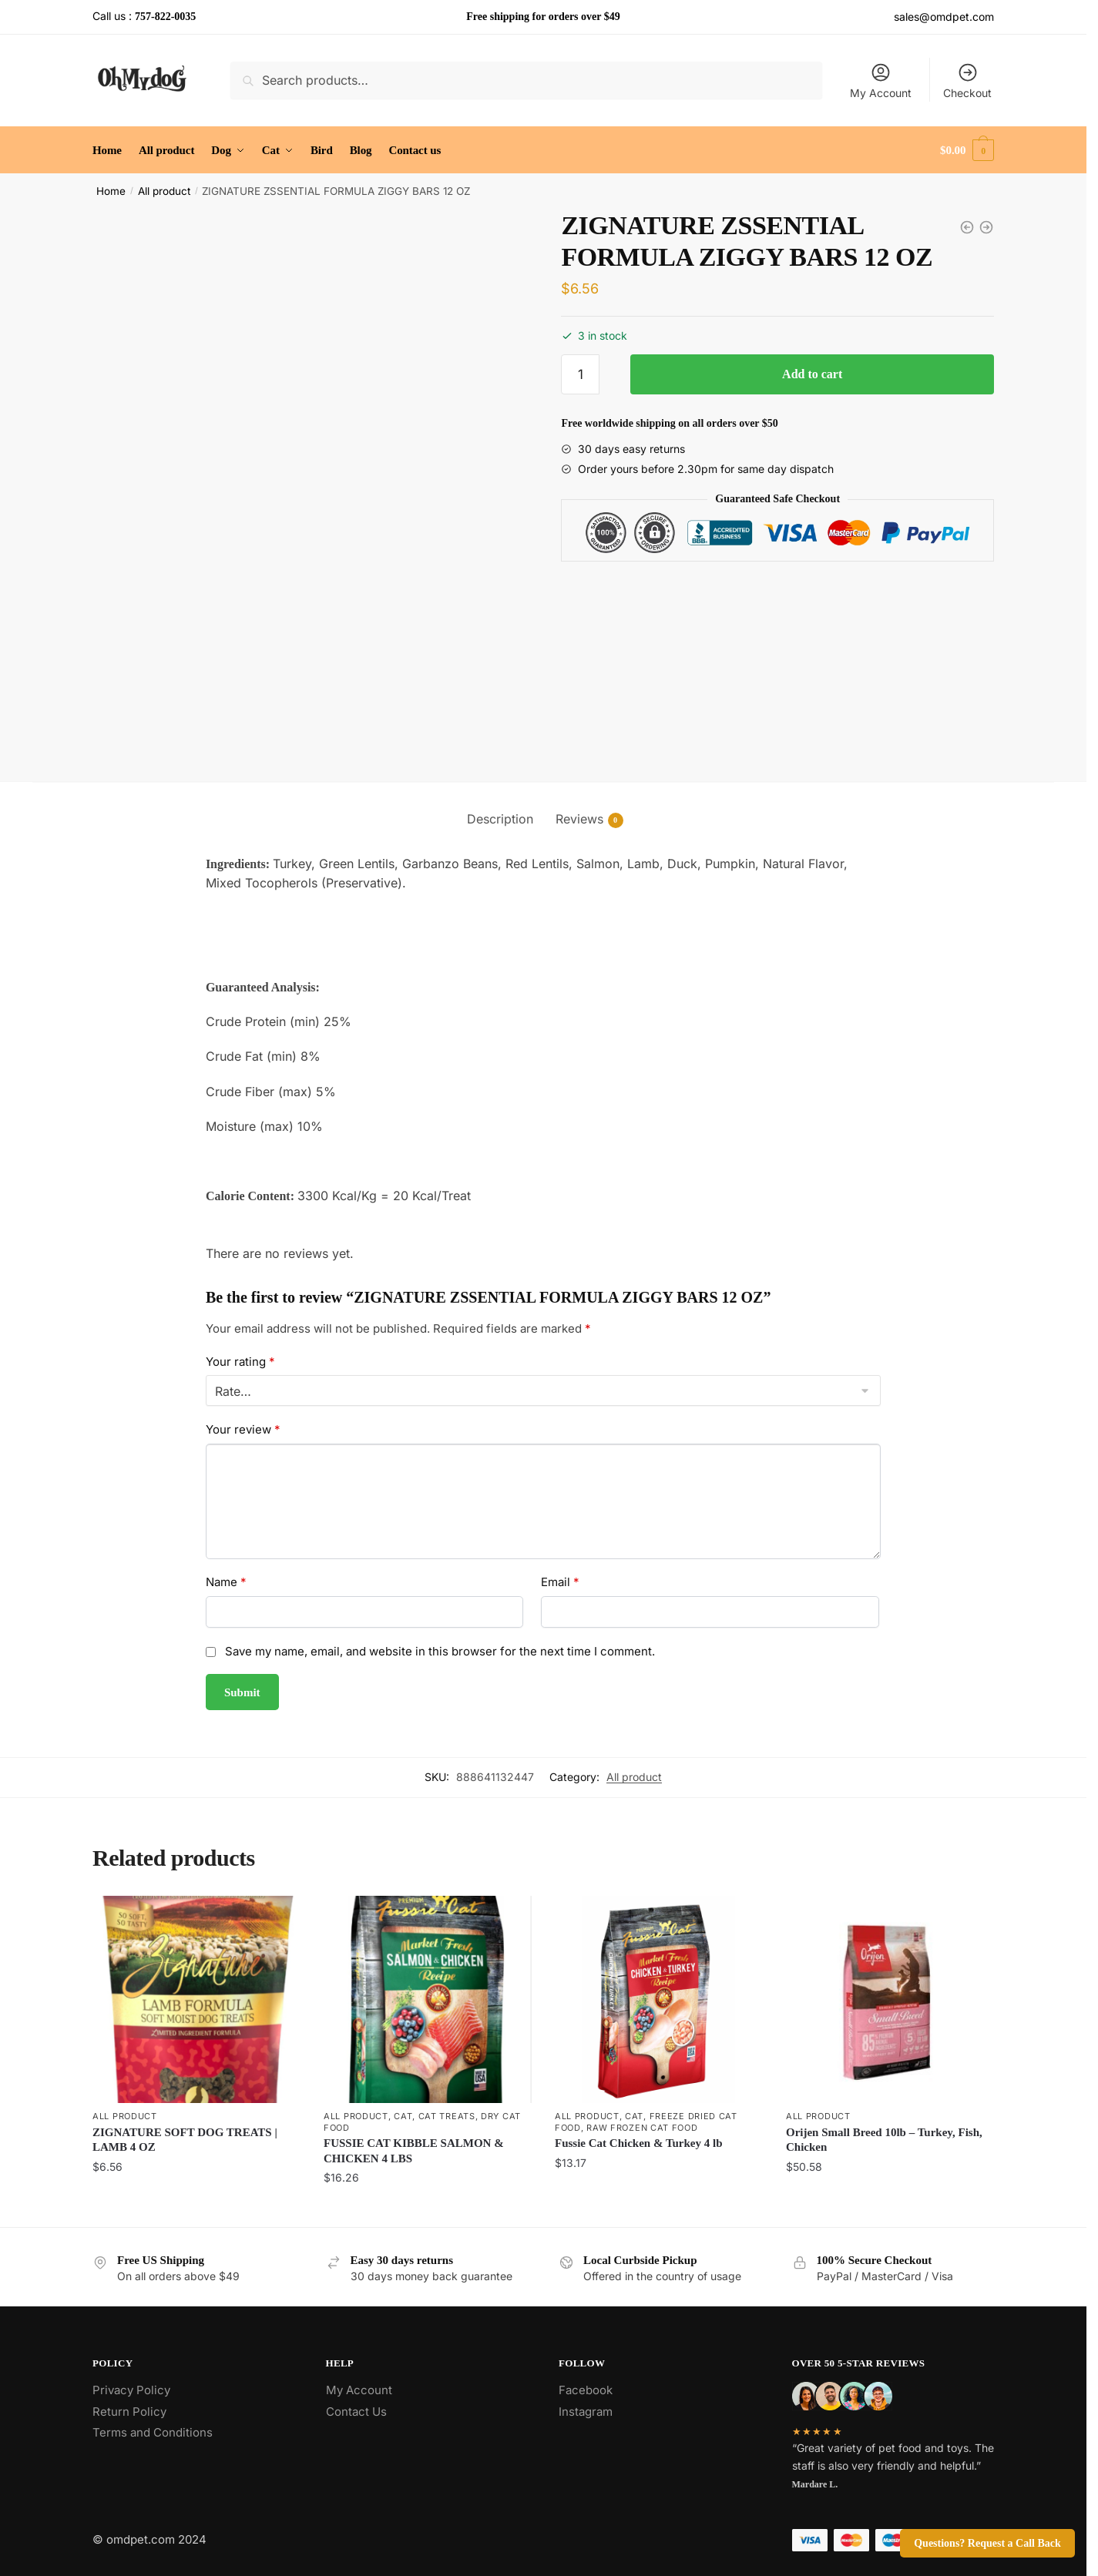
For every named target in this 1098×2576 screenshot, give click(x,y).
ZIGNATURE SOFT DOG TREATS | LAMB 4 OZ (184, 2140)
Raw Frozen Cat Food (641, 2127)
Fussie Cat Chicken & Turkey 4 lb (639, 2143)
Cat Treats (446, 2116)
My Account (881, 80)
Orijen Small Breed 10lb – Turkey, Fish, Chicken (884, 2140)
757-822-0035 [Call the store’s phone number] (165, 16)
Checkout (967, 80)
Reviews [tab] (579, 819)
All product (164, 191)
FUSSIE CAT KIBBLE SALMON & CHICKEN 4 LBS (414, 2151)
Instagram (586, 2411)
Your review (243, 1429)
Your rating (240, 1361)
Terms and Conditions (152, 2432)
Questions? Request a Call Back (987, 2543)
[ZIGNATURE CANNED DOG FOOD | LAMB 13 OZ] (967, 227)
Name (226, 1582)
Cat (403, 2116)
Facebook (586, 2390)
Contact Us (356, 2411)
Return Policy (129, 2411)
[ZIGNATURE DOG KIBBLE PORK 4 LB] (986, 227)
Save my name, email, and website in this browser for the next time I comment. (440, 1651)
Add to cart (812, 374)
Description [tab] (500, 819)
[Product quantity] (580, 374)
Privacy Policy (131, 2390)
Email (560, 1582)
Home (111, 191)
